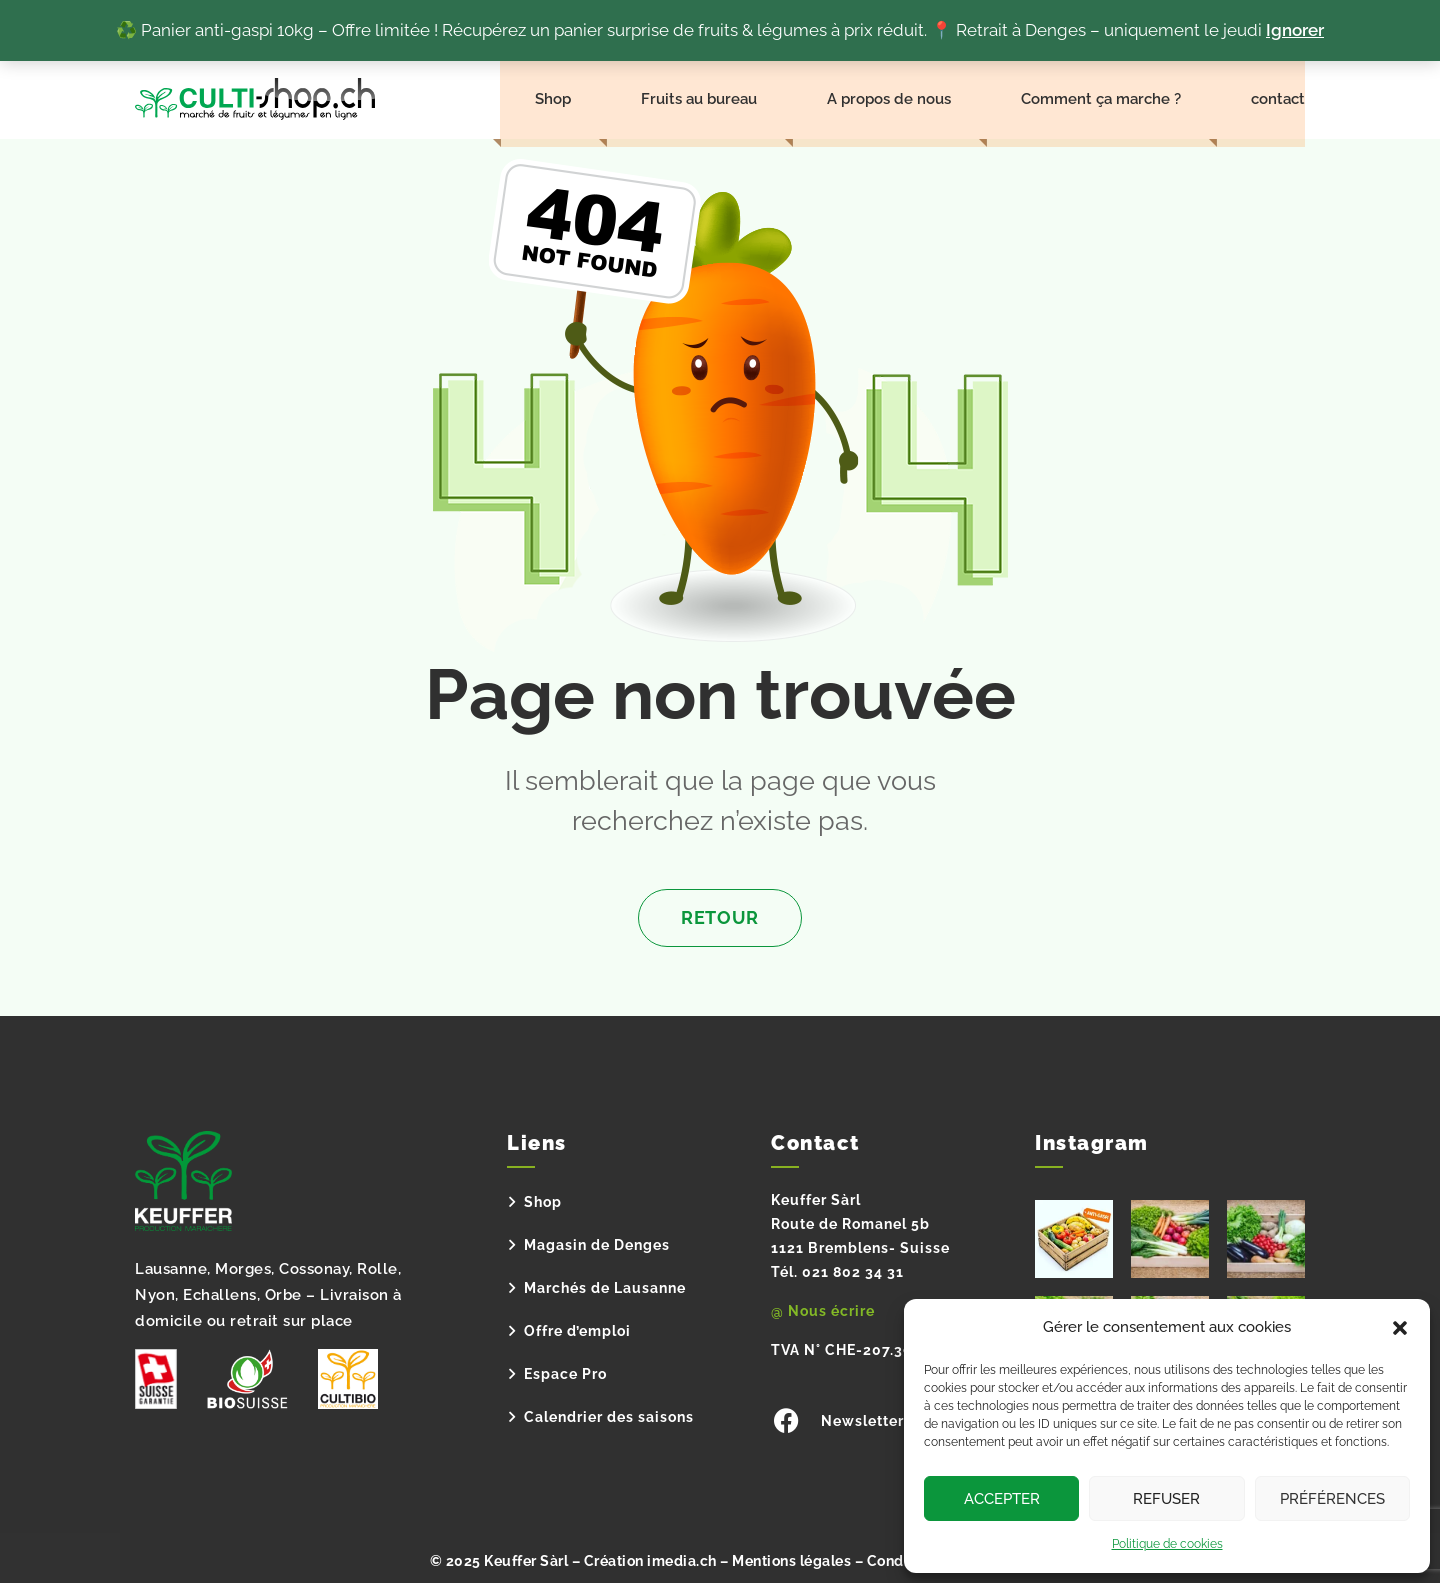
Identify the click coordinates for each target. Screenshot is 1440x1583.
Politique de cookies (1167, 1544)
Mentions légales (791, 1554)
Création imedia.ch (650, 1554)
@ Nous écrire (823, 1311)
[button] (1400, 1328)
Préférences (1332, 1499)
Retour (719, 917)
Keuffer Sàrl (526, 1554)
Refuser (1166, 1499)
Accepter (1002, 1499)
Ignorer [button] (1295, 30)
